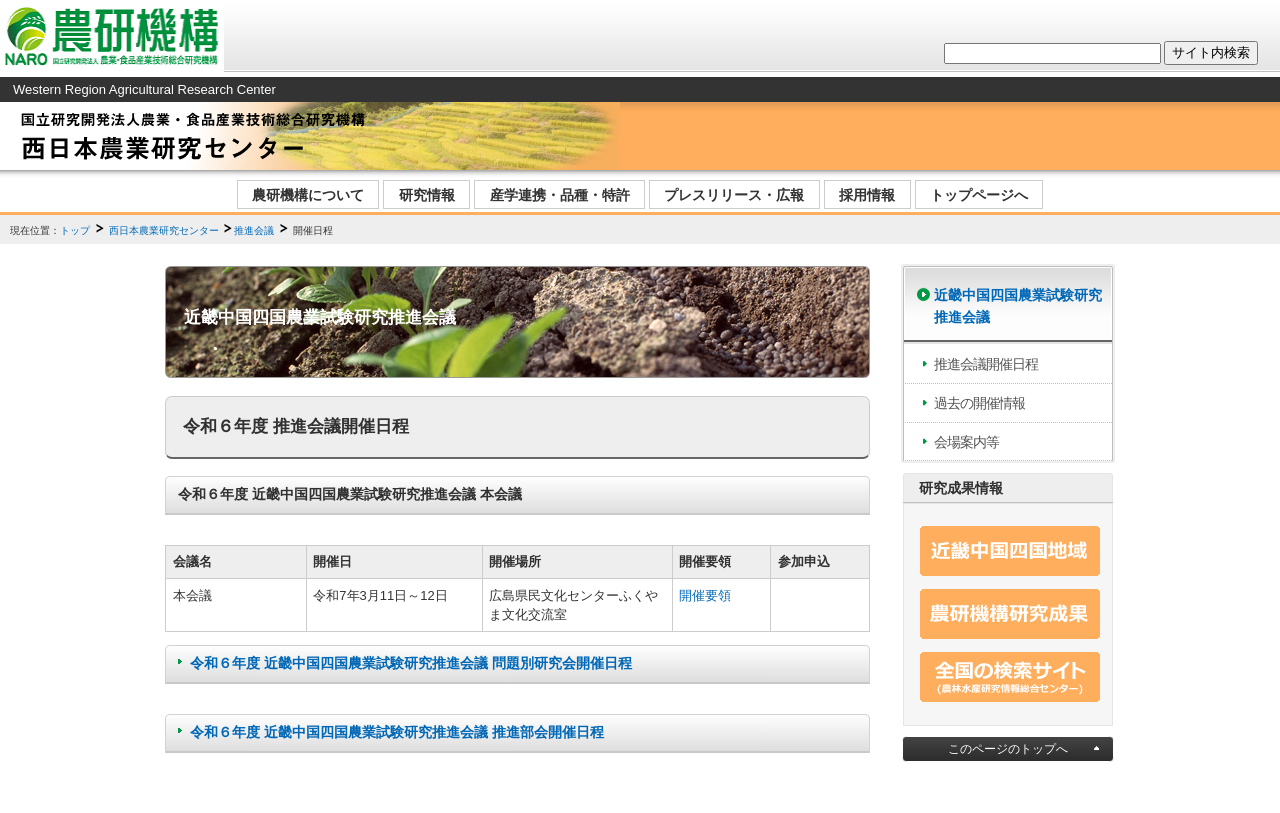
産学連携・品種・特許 (560, 195)
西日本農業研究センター (164, 230)
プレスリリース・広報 (734, 195)
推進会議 (254, 230)
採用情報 (867, 195)
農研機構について (308, 195)
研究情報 (427, 195)
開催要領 (705, 595)
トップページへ (979, 195)
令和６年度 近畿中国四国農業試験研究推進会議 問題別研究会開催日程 (411, 663)
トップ (75, 230)
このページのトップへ (1008, 749)
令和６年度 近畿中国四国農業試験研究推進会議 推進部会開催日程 (397, 732)
